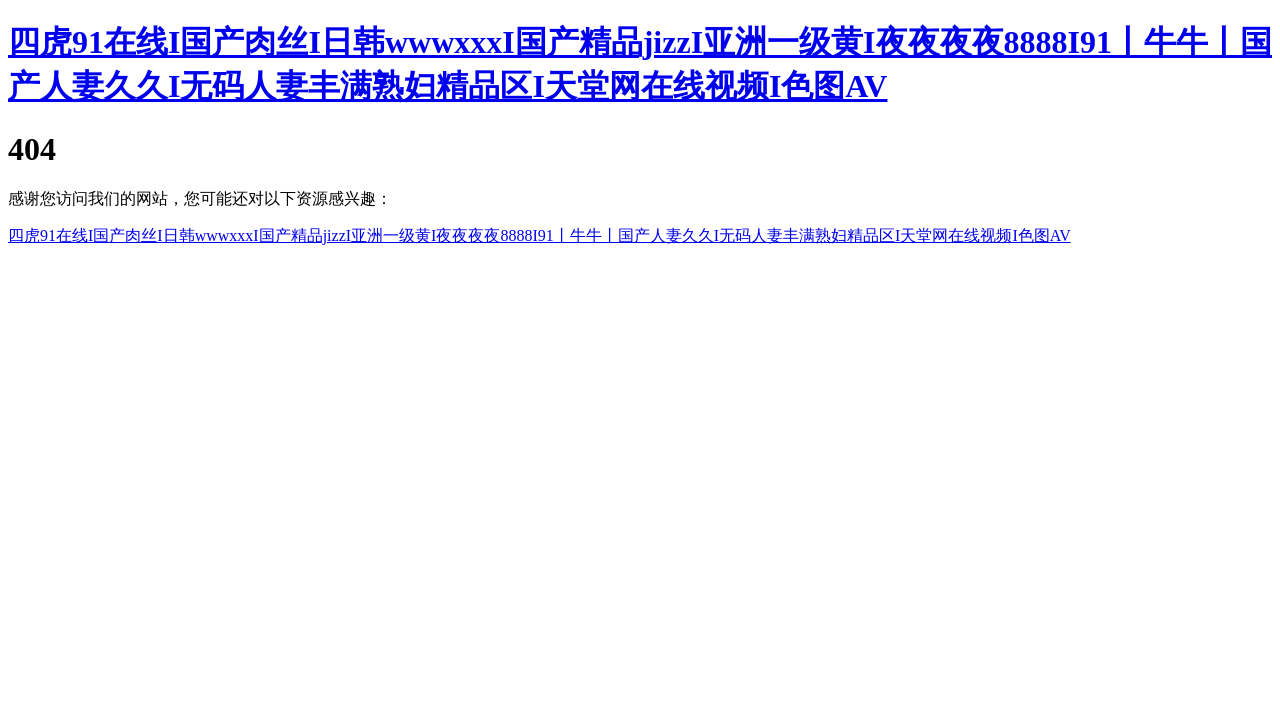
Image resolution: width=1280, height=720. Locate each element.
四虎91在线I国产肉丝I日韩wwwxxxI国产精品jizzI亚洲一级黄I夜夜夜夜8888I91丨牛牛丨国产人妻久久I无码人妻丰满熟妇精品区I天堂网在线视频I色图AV (539, 235)
